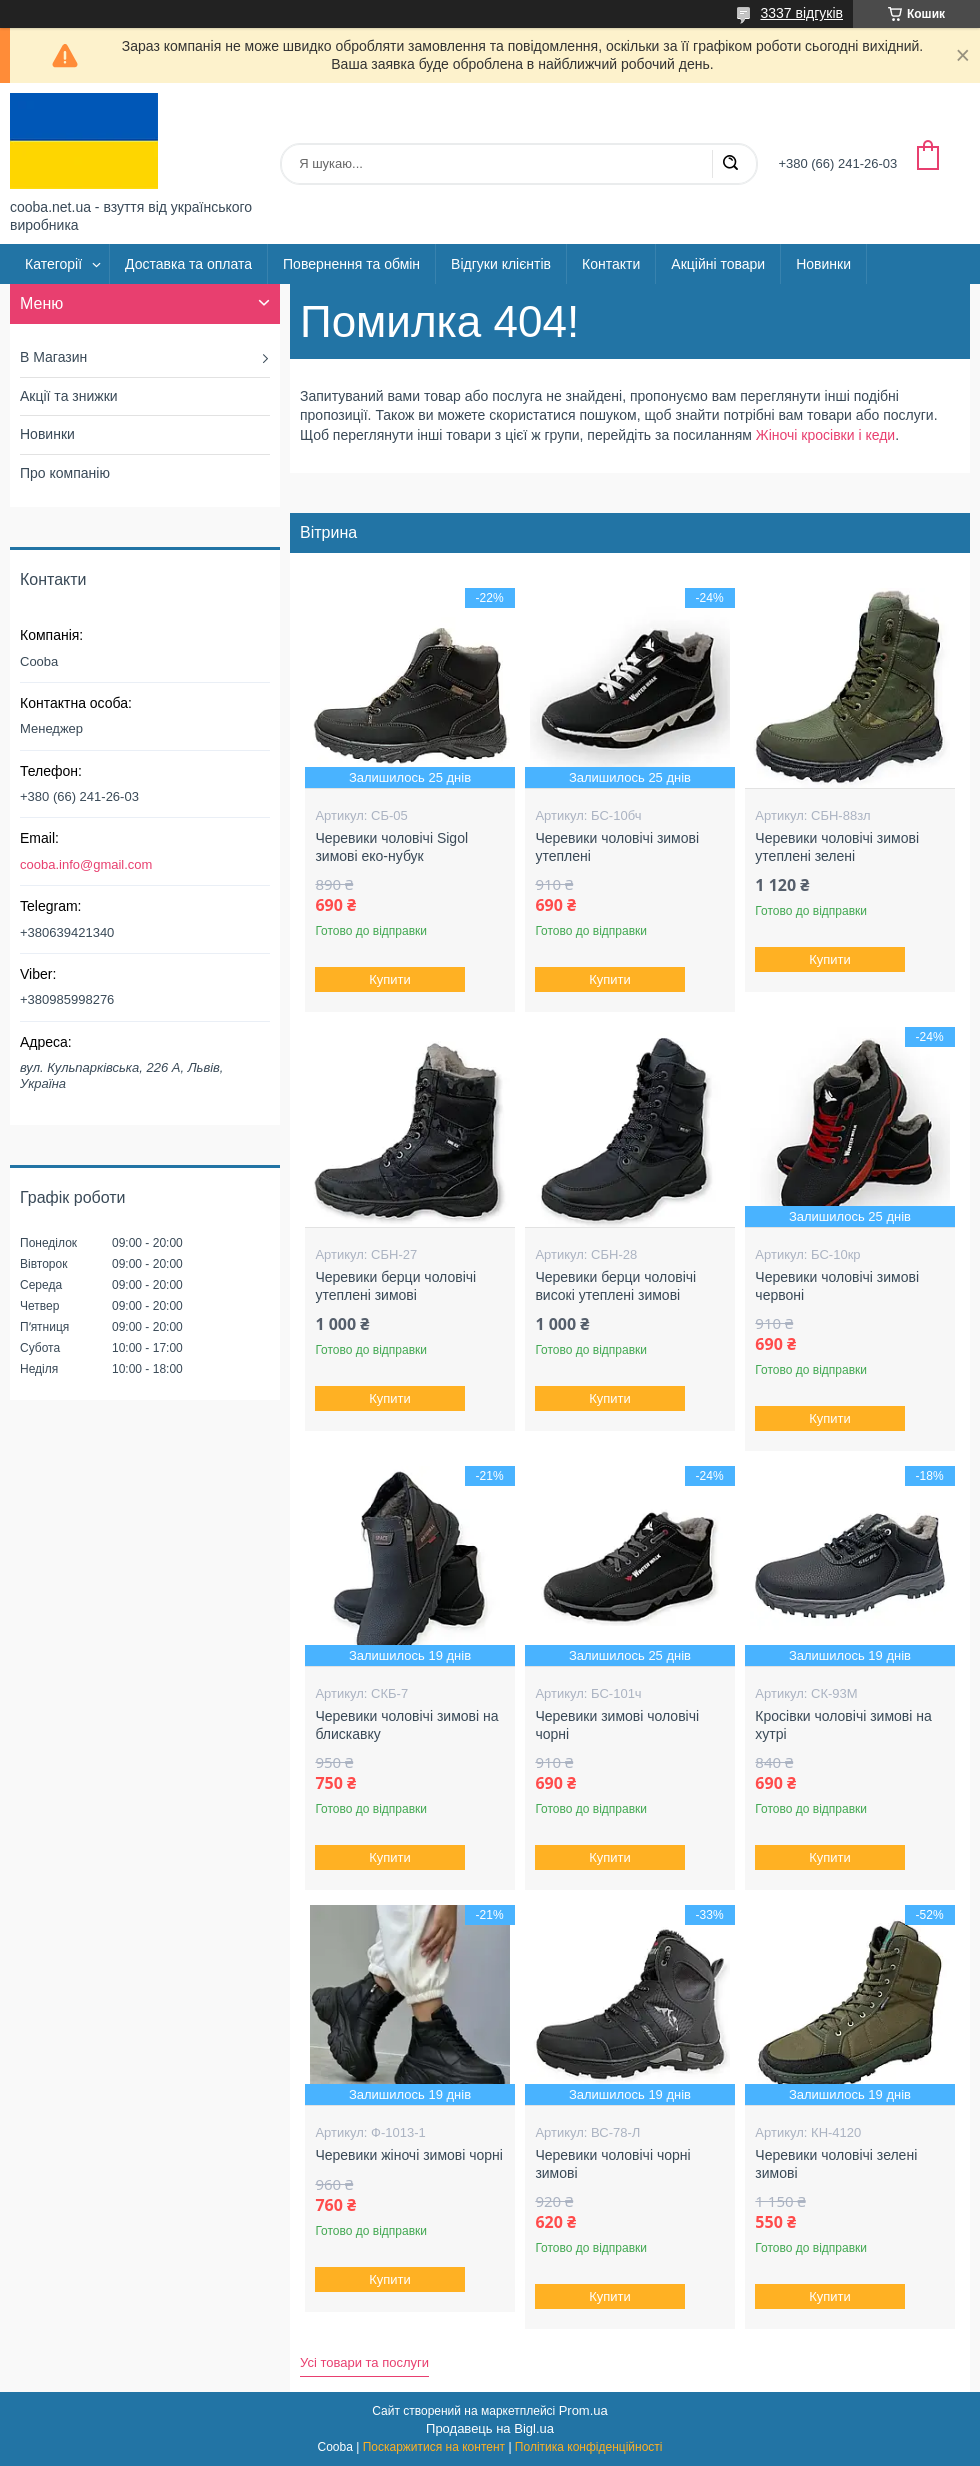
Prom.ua (583, 2410)
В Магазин (53, 357)
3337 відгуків (801, 13)
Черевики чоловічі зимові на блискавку (406, 1725)
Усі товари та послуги (364, 2362)
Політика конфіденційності (589, 2447)
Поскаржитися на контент (434, 2447)
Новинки (823, 264)
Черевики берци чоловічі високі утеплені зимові (615, 1286)
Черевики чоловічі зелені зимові (836, 2164)
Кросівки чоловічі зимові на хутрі (843, 1725)
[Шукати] (730, 164)
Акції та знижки (69, 396)
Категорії (53, 264)
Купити (391, 979)
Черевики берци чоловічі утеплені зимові (395, 1286)
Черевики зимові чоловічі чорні (617, 1725)
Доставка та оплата (188, 264)
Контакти (611, 264)
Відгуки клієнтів (501, 264)
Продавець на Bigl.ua (490, 2428)
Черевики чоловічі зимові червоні (837, 1286)
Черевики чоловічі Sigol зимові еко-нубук (391, 847)
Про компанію (65, 473)
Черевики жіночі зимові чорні (409, 2155)
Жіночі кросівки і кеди (825, 435)
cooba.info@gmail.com (86, 864)
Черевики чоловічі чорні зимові (612, 2164)
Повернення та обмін (351, 264)
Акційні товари (718, 264)
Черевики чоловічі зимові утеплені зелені (837, 847)
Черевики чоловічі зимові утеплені (617, 847)
